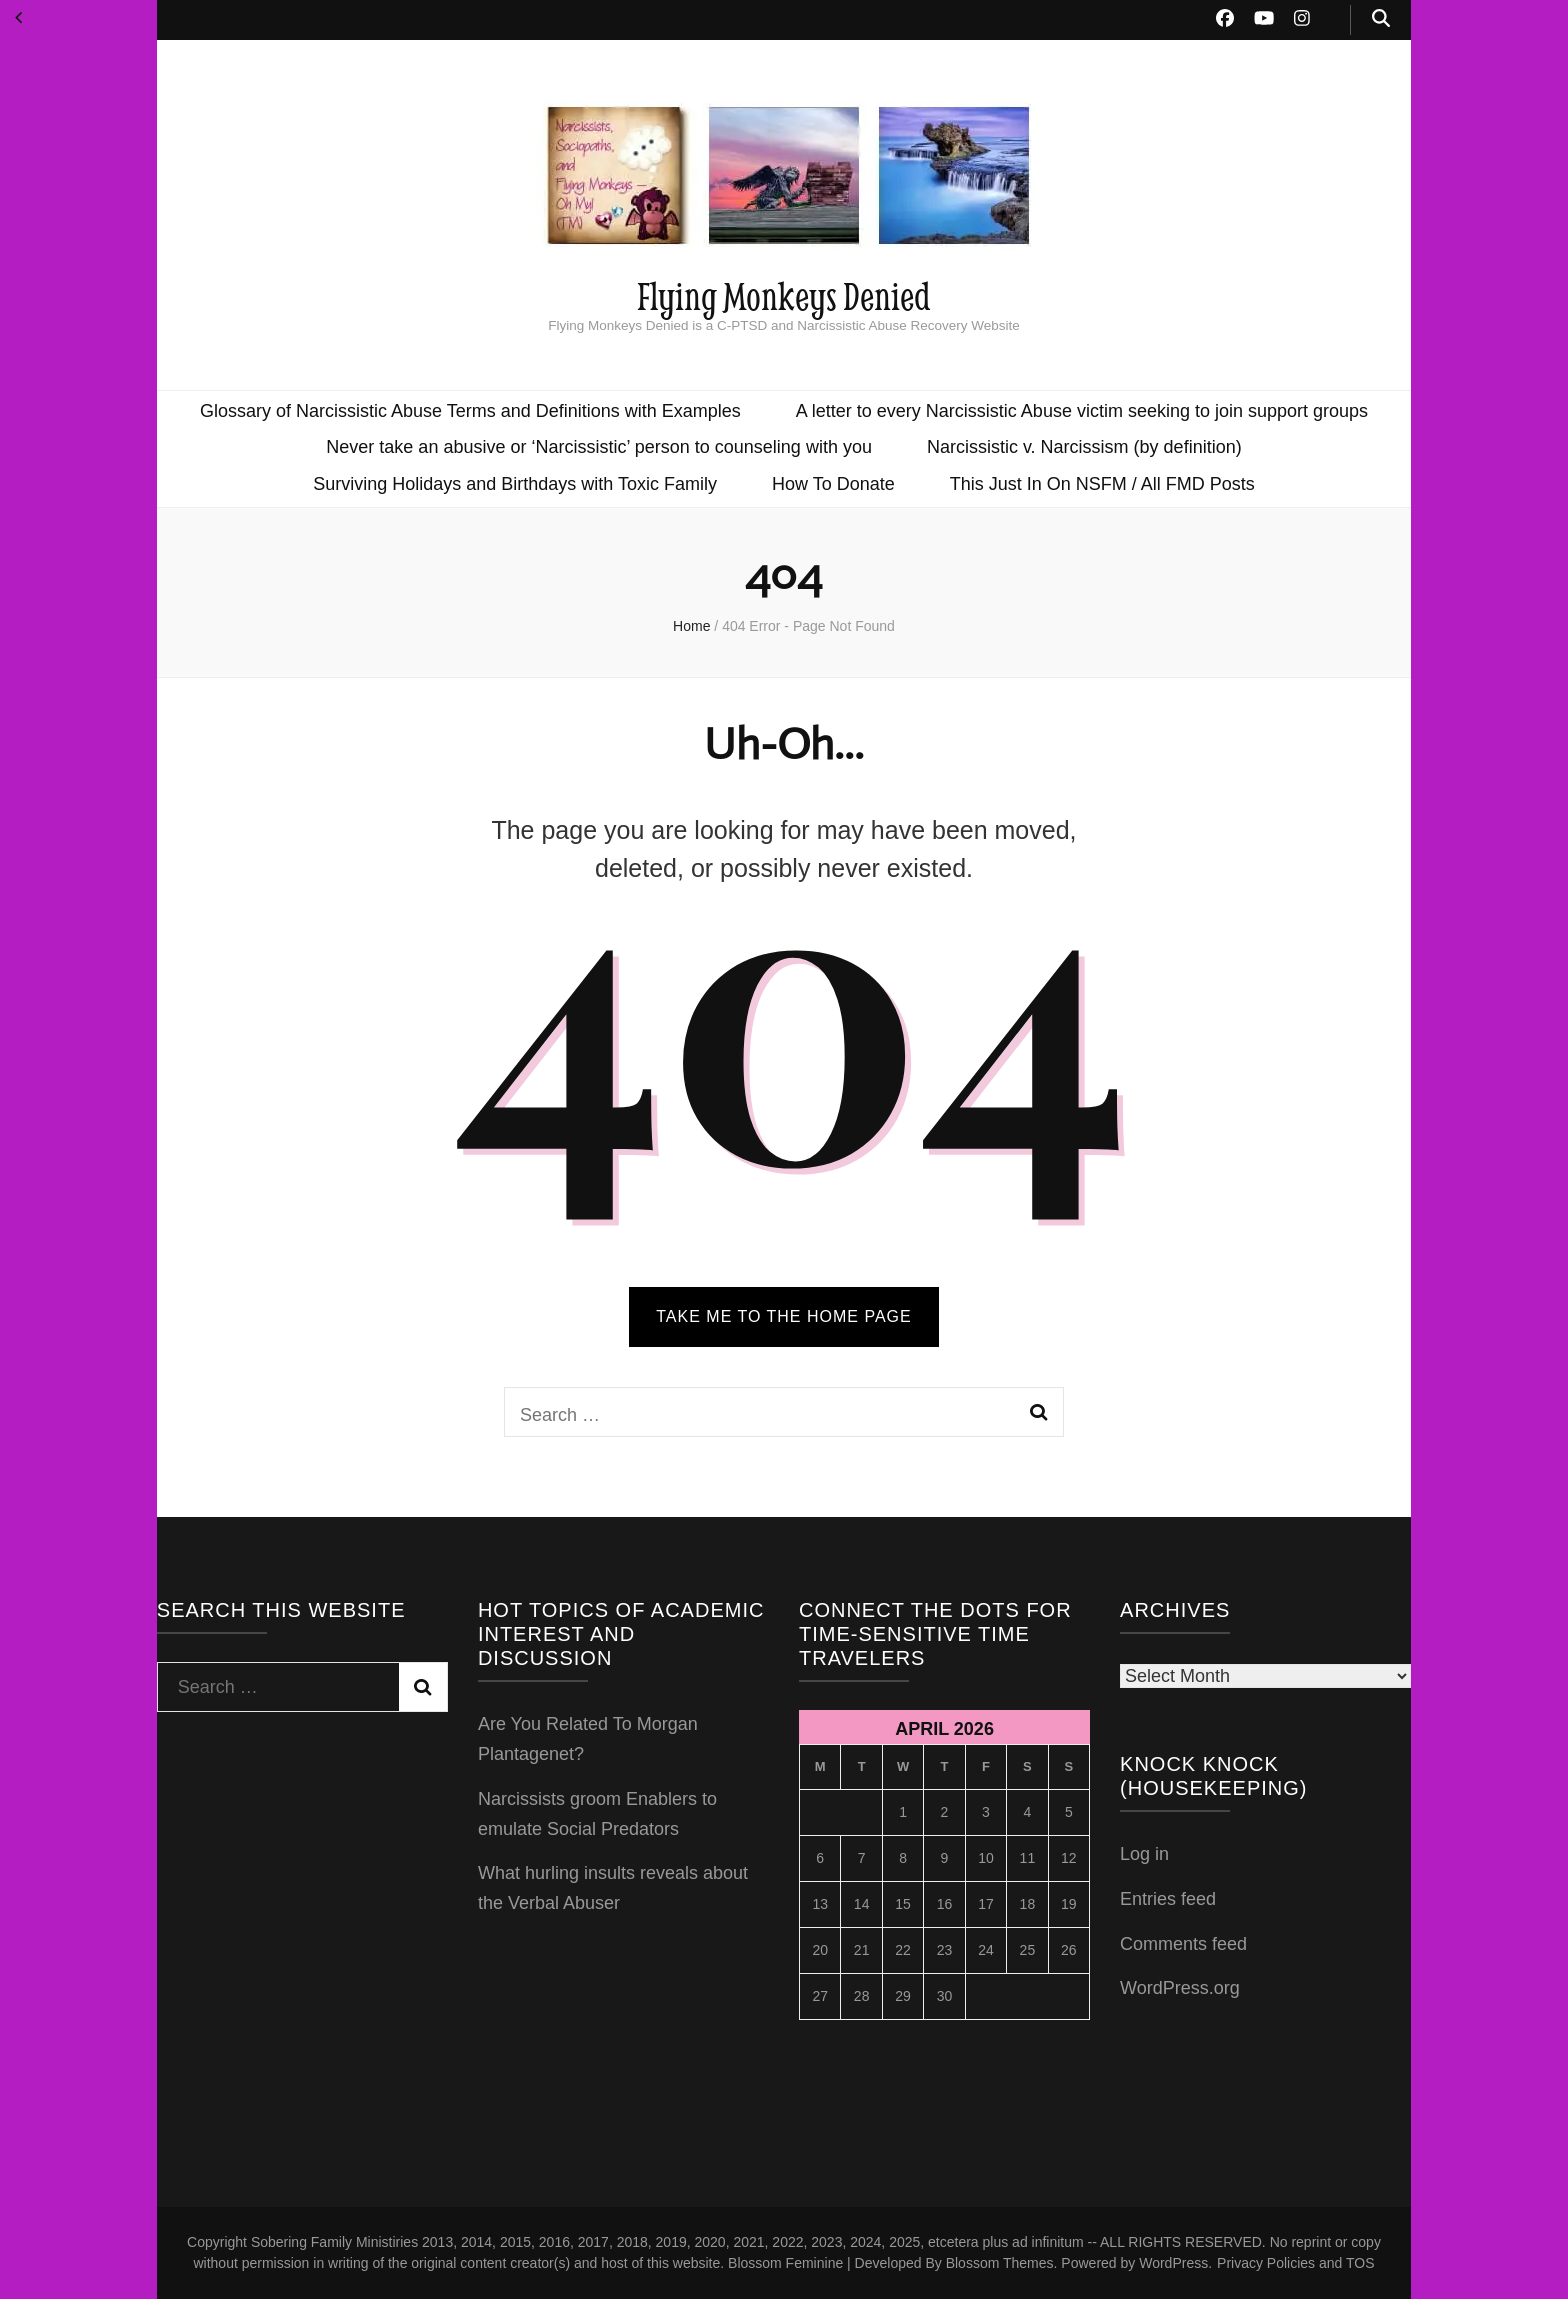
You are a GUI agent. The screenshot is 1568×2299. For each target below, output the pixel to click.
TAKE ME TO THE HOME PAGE (783, 1316)
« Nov (18, 18)
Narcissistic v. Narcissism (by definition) (1084, 447)
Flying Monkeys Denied (783, 295)
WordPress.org (1180, 1988)
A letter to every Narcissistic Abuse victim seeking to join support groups (1082, 411)
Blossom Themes (1000, 2263)
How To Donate (833, 484)
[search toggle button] (1381, 20)
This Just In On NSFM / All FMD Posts (1102, 484)
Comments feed (1183, 1944)
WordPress (1173, 2263)
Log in (1144, 1854)
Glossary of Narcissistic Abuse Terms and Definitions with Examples (470, 411)
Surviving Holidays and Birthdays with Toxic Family (515, 484)
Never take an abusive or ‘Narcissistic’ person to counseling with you (599, 447)
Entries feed (1168, 1899)
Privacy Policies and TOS (1295, 2263)
